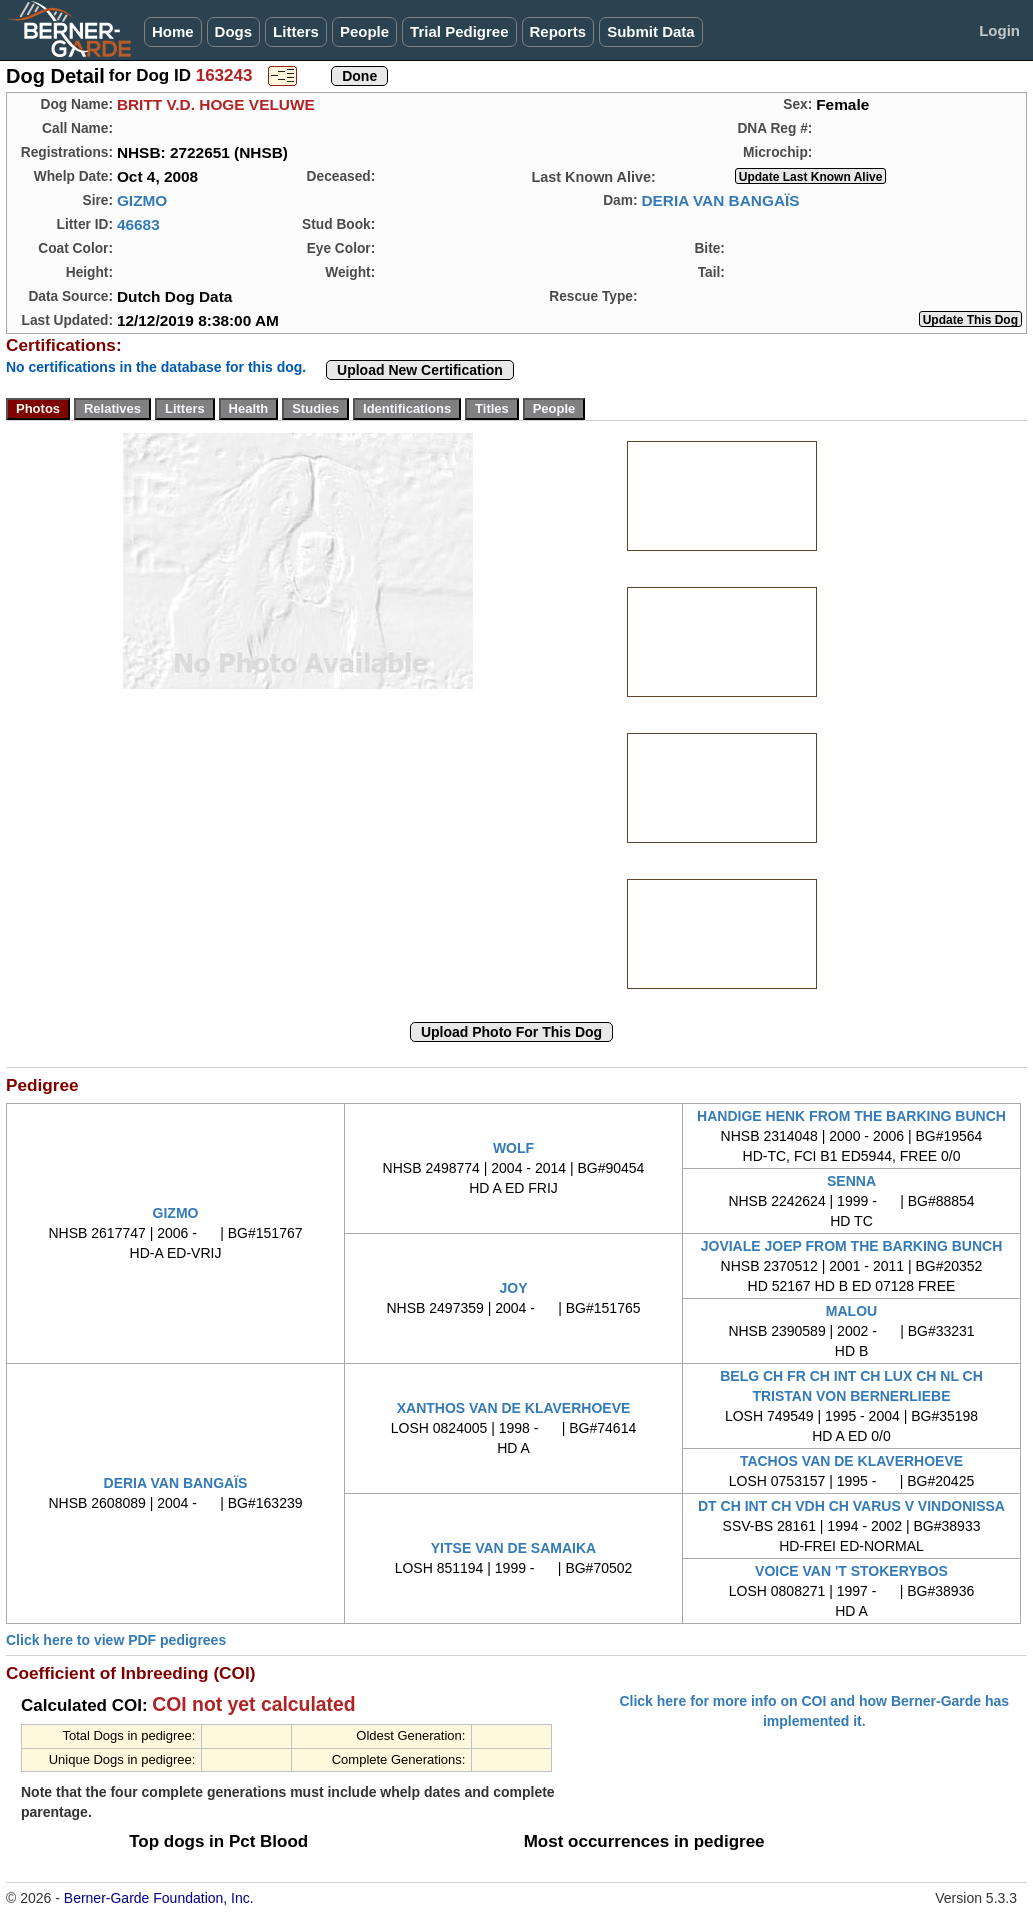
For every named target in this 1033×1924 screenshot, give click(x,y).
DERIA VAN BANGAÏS (720, 200)
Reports (558, 31)
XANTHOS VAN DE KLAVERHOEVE (514, 1408)
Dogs (234, 31)
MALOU (851, 1311)
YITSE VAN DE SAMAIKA (513, 1548)
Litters (296, 31)
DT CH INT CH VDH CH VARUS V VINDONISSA (851, 1506)
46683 (138, 224)
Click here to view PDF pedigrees (116, 1640)
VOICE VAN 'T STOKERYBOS (851, 1571)
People (364, 31)
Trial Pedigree (459, 31)
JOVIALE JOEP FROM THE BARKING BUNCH (852, 1246)
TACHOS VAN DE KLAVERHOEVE (851, 1461)
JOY (513, 1288)
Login (999, 30)
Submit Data (651, 31)
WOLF (513, 1148)
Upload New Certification (420, 370)
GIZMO (142, 200)
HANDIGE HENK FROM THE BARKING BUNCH (851, 1116)
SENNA (851, 1181)
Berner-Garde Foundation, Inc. (159, 1898)
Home (173, 31)
